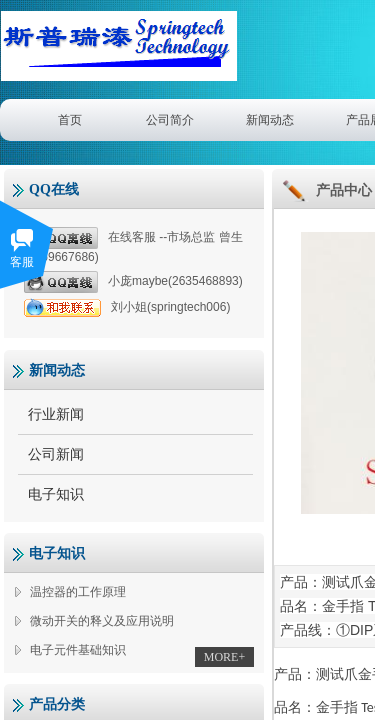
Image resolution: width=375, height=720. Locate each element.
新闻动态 (270, 120)
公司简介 (170, 120)
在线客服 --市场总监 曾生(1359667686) (133, 245)
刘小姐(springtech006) (127, 307)
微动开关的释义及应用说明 (102, 621)
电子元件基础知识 (78, 650)
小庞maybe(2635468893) (133, 282)
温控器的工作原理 (78, 592)
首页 (70, 120)
